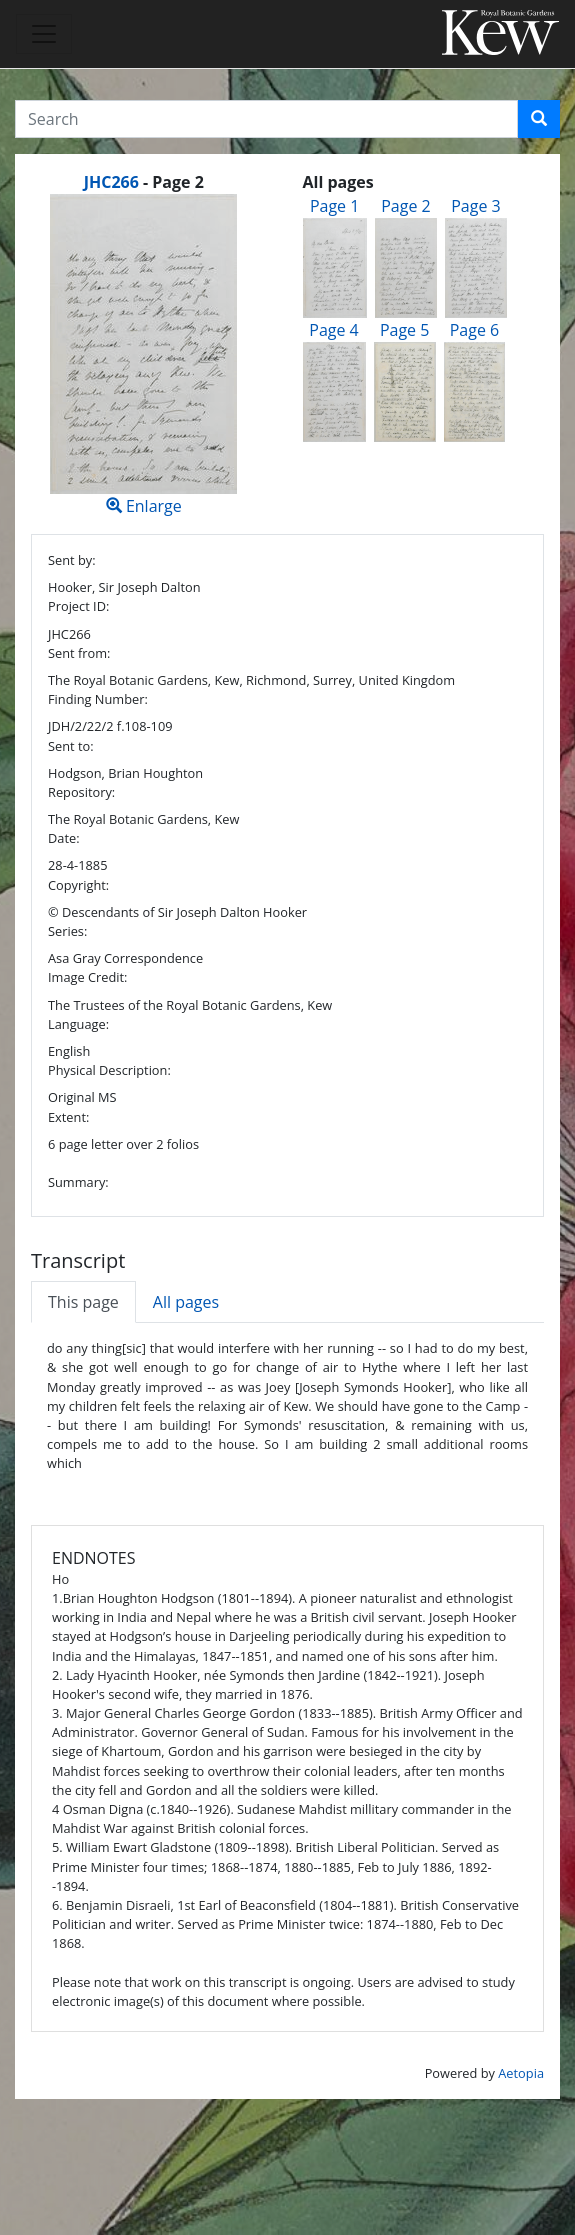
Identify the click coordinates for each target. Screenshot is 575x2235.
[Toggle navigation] (44, 34)
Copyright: (78, 885)
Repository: (81, 792)
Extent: (68, 1117)
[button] (539, 119)
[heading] (144, 182)
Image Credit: (87, 977)
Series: (67, 931)
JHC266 (111, 182)
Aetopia (521, 2073)
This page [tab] (83, 1302)
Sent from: (79, 653)
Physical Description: (109, 1070)
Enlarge (144, 355)
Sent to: (71, 746)
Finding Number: (98, 699)
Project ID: (78, 606)
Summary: (78, 1182)
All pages (186, 1302)
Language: (78, 1024)
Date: (64, 838)
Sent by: (72, 560)
